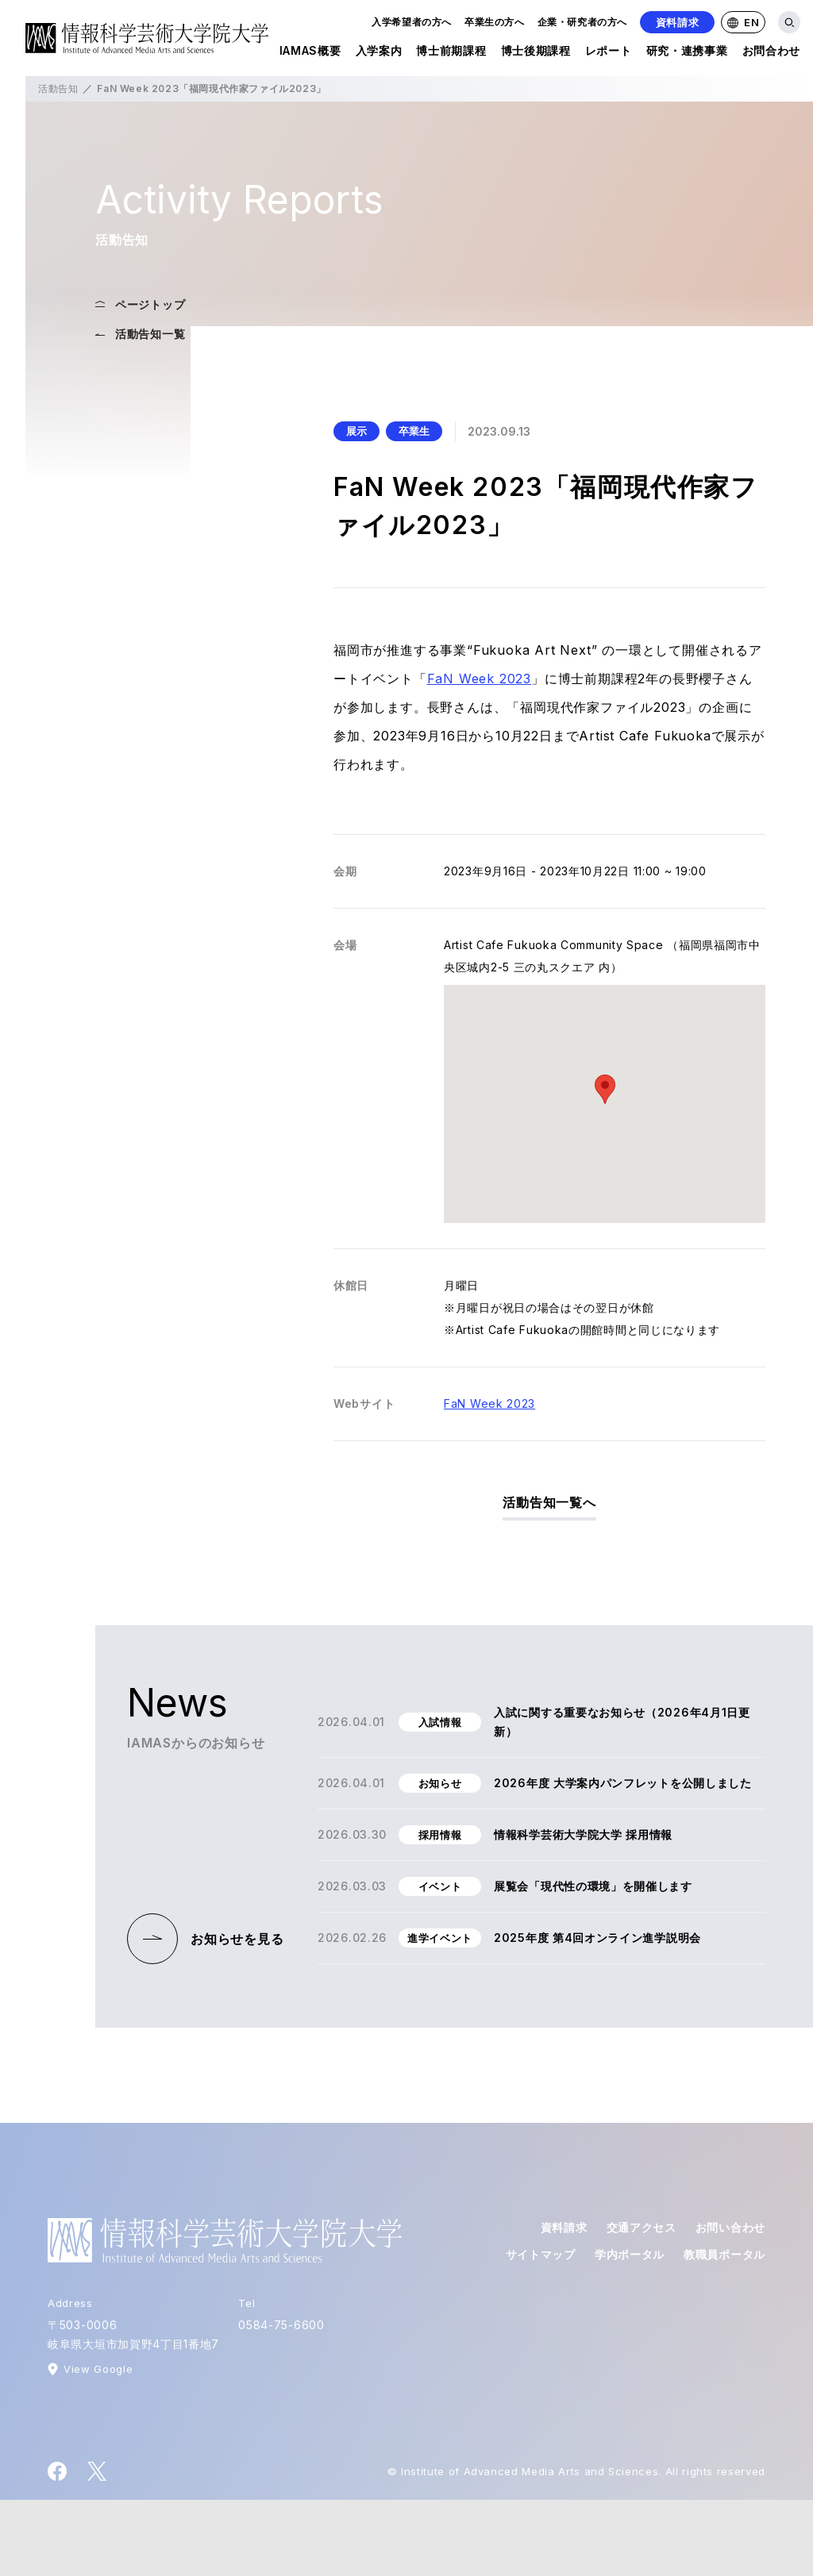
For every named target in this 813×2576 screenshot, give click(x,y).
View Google (98, 2369)
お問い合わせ (730, 2227)
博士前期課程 (451, 53)
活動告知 (58, 88)
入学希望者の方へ (412, 22)
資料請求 (677, 22)
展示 (356, 431)
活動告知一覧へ (549, 1502)
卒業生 (414, 431)
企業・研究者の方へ (582, 22)
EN (743, 22)
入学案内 (379, 53)
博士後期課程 (536, 53)
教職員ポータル (724, 2254)
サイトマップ (541, 2254)
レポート (608, 53)
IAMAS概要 (310, 53)
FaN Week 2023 (479, 678)
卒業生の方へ (494, 22)
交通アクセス (641, 2227)
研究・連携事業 (687, 53)
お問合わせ (771, 53)
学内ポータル (630, 2254)
